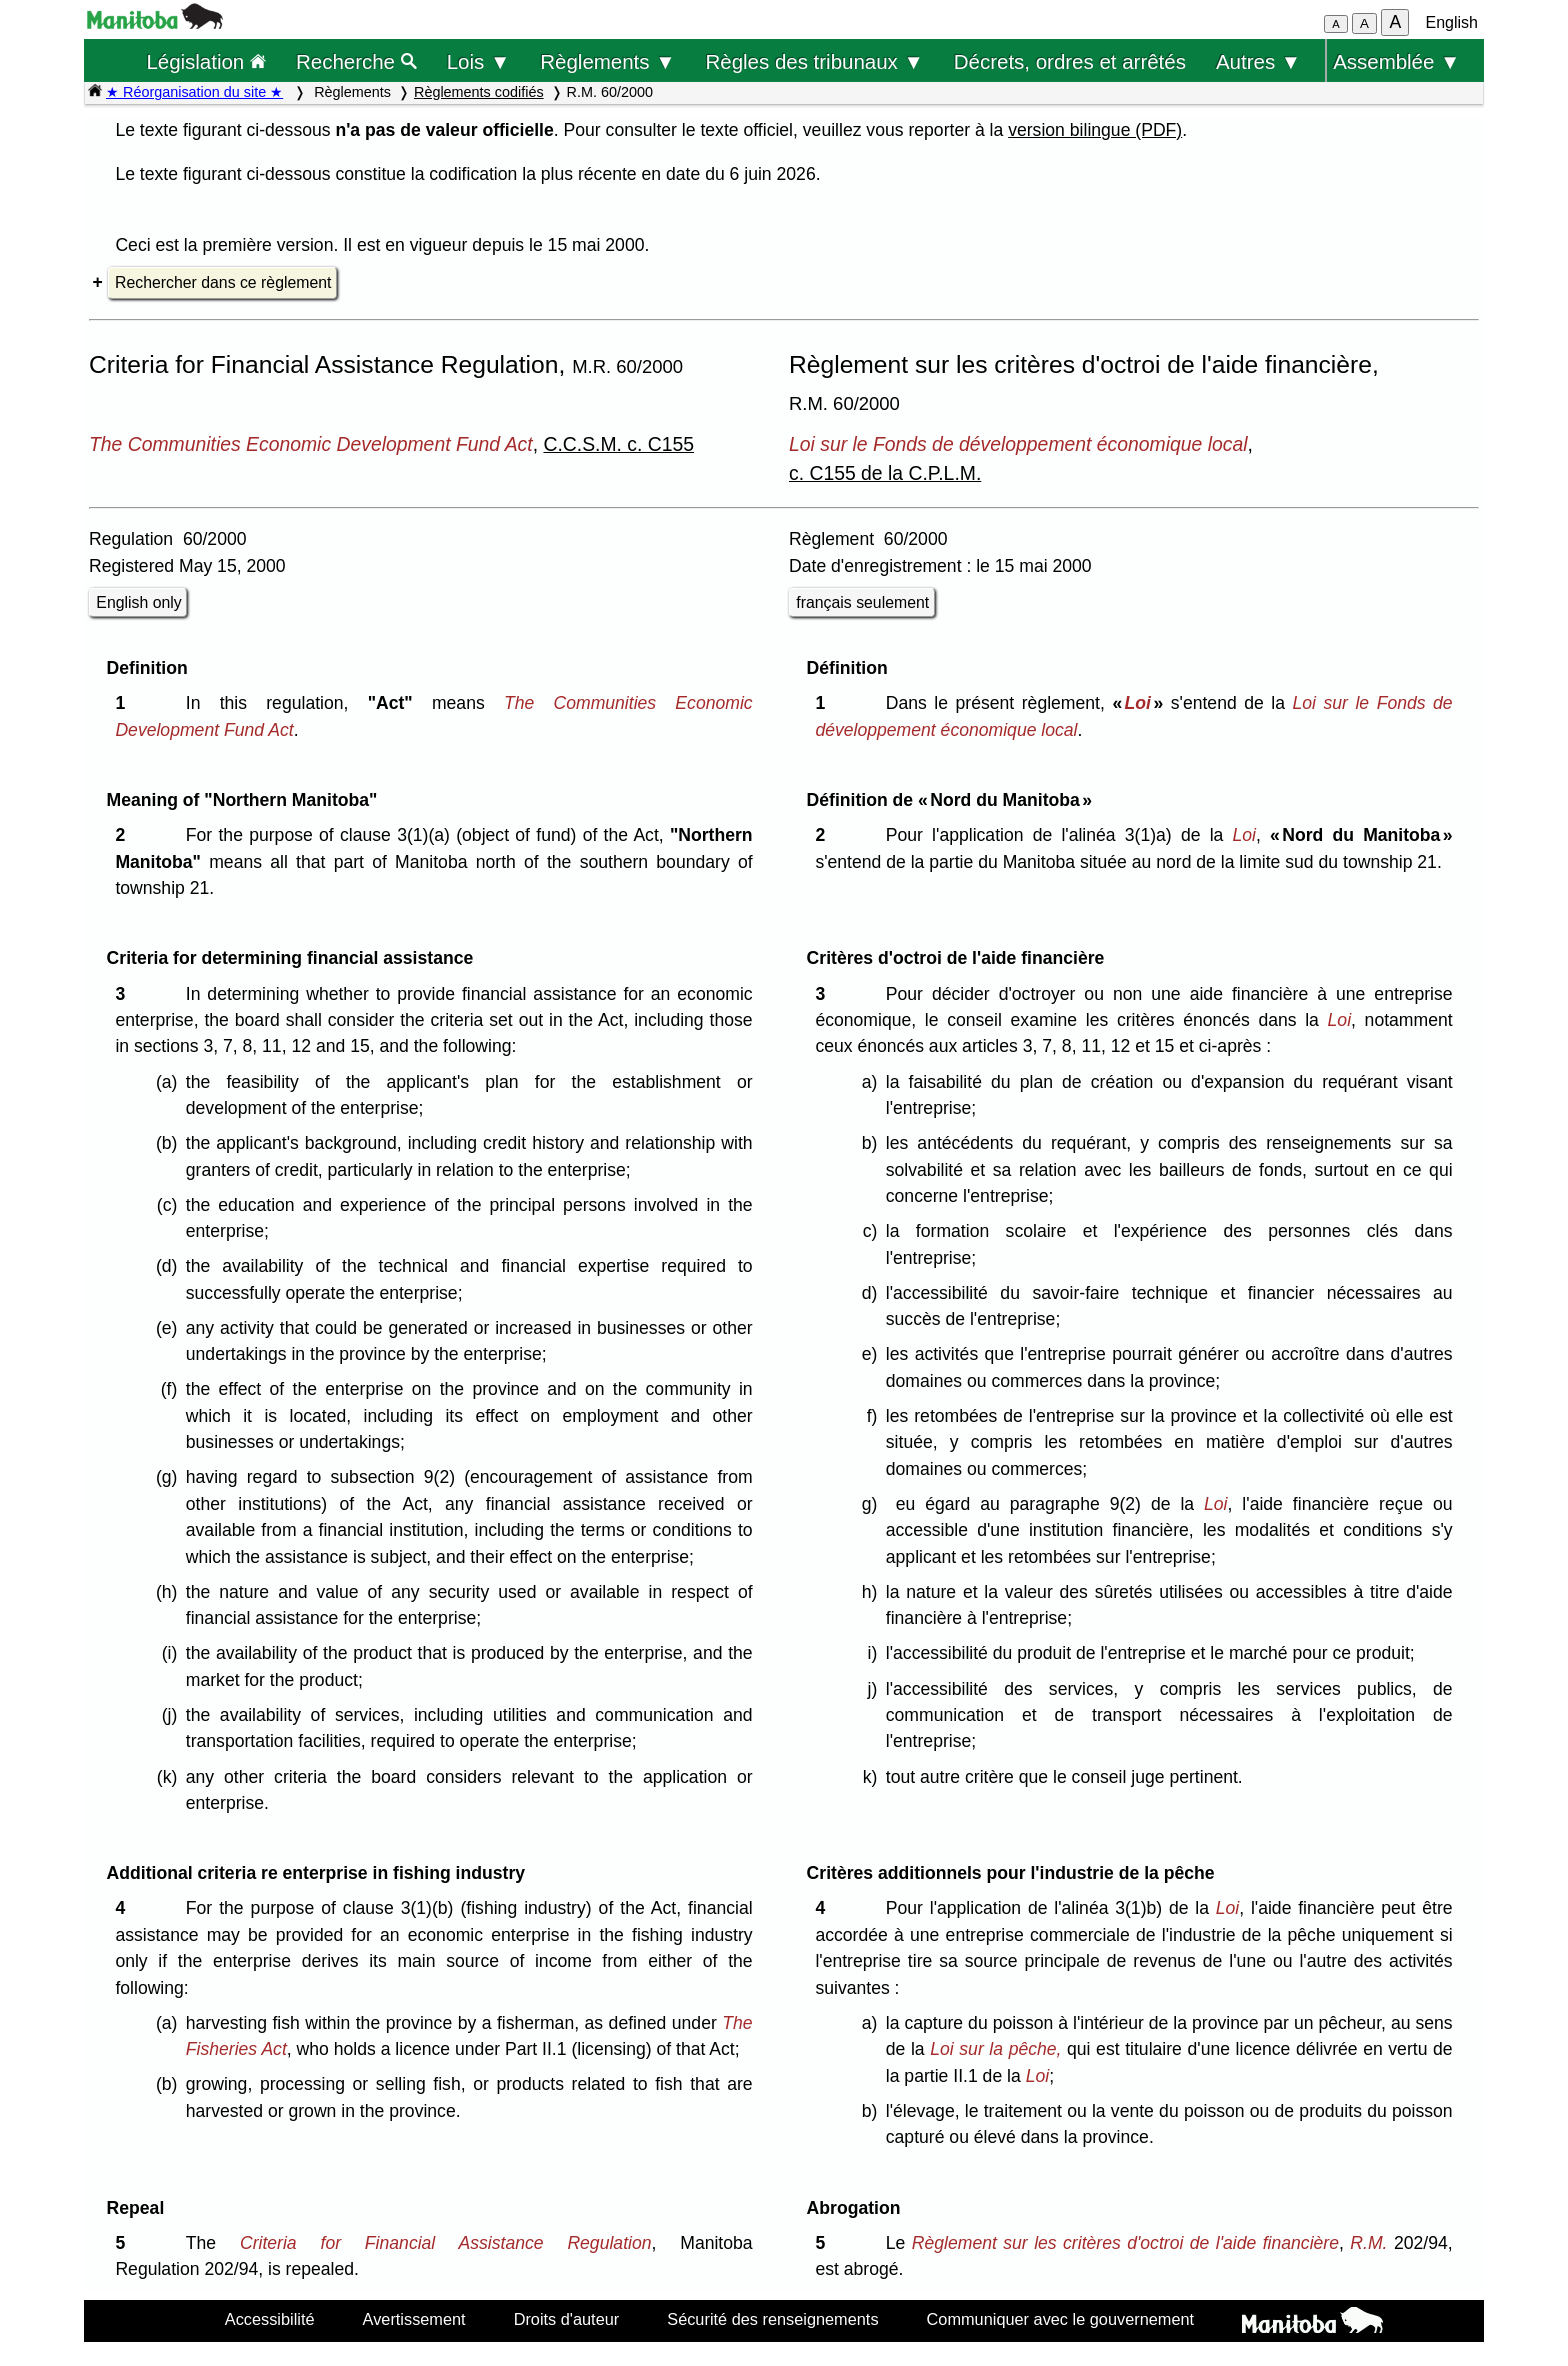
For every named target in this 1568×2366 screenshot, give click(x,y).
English (1452, 22)
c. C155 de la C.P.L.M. (885, 473)
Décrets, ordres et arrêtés (1070, 61)
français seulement (862, 602)
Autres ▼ (1258, 61)
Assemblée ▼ (1396, 61)
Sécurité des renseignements (772, 2319)
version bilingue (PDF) (1095, 130)
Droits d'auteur (567, 2319)
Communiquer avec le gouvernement (1060, 2319)
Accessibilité (270, 2319)
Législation (206, 61)
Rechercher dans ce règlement (223, 282)
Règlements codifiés (479, 92)
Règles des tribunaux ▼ (815, 61)
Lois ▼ (479, 61)
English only (138, 602)
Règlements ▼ (607, 61)
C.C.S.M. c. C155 (618, 444)
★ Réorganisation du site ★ (194, 92)
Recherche (356, 61)
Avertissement (414, 2319)
